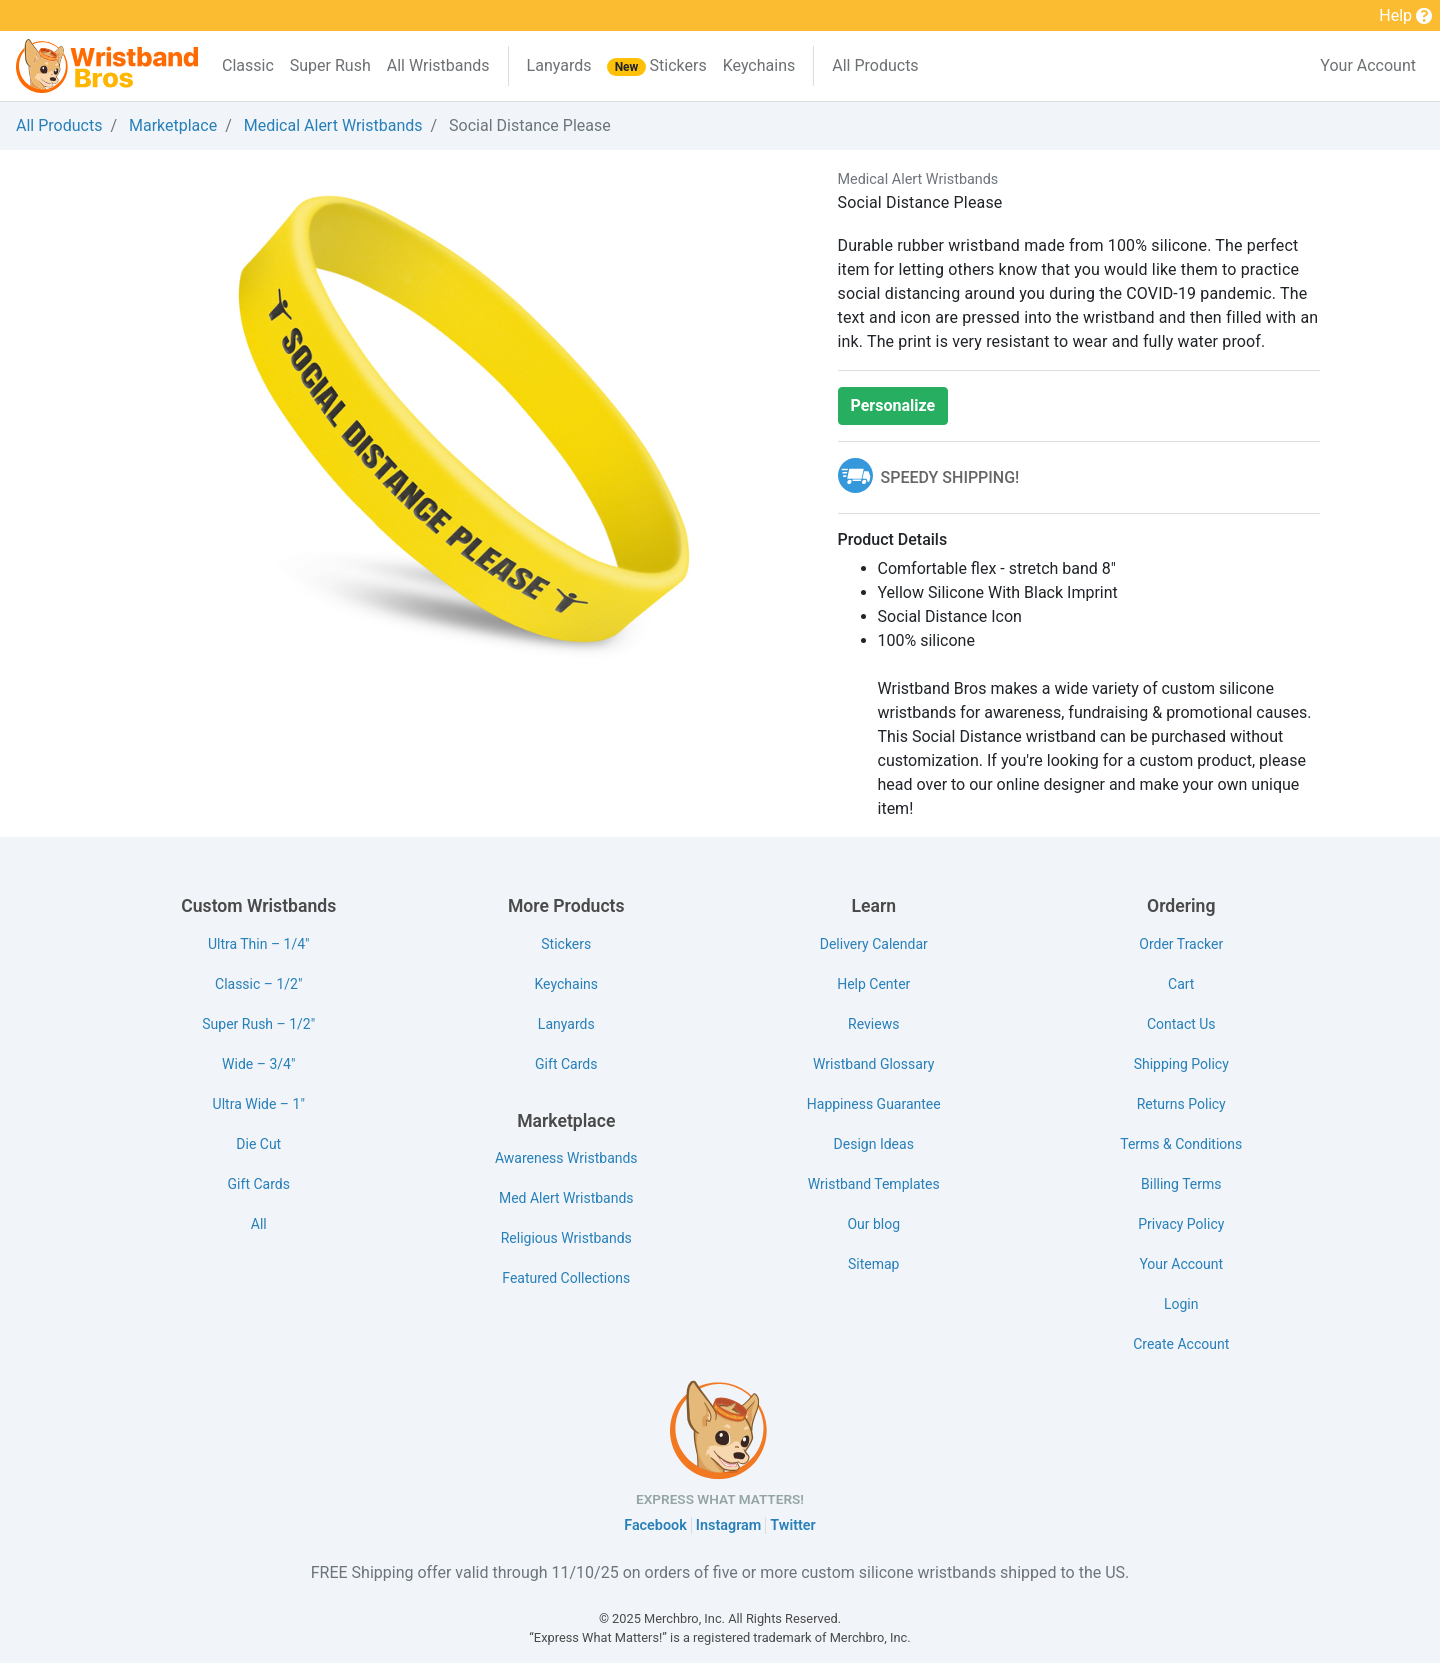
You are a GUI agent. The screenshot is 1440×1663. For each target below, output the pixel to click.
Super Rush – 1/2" (258, 1024)
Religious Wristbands (566, 1238)
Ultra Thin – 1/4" (259, 944)
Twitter (792, 1525)
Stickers (656, 66)
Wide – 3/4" (258, 1064)
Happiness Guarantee (874, 1104)
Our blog (873, 1224)
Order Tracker (1181, 944)
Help (1405, 17)
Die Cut (258, 1144)
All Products (875, 65)
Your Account (1368, 65)
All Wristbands (438, 65)
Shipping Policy (1181, 1064)
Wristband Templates (874, 1184)
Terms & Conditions (1181, 1144)
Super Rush (330, 65)
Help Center (873, 984)
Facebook (655, 1525)
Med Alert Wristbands (566, 1198)
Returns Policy (1181, 1104)
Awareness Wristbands (566, 1158)
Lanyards (559, 65)
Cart (1181, 984)
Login (1181, 1304)
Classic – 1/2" (258, 984)
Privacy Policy (1181, 1224)
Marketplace (173, 125)
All (259, 1224)
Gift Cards (259, 1184)
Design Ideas (874, 1144)
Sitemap (873, 1264)
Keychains (759, 65)
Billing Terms (1181, 1184)
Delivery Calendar (874, 944)
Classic (248, 65)
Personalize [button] (893, 405)
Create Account (1181, 1344)
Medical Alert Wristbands (333, 125)
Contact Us (1181, 1024)
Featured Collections (566, 1278)
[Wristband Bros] (107, 66)
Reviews (873, 1024)
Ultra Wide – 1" (259, 1104)
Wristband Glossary (873, 1064)
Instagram (729, 1525)
